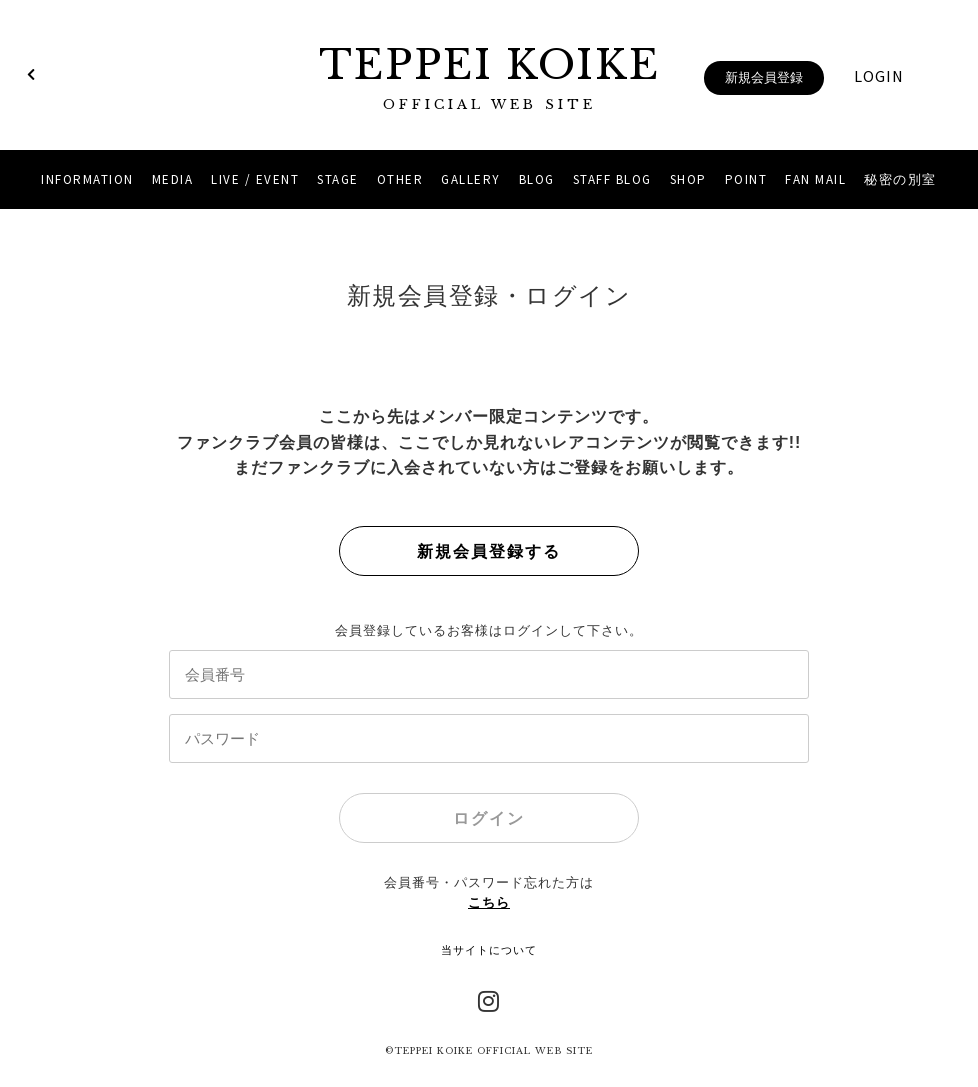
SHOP (688, 179)
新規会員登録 (764, 77)
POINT (746, 179)
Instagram (489, 999)
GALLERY (471, 179)
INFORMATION (87, 179)
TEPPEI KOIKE (489, 77)
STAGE (338, 179)
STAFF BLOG (612, 179)
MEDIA (173, 179)
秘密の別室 (900, 179)
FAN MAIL (815, 179)
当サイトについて (489, 950)
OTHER (400, 179)
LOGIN (879, 76)
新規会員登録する (489, 551)
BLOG (537, 179)
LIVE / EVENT (255, 179)
